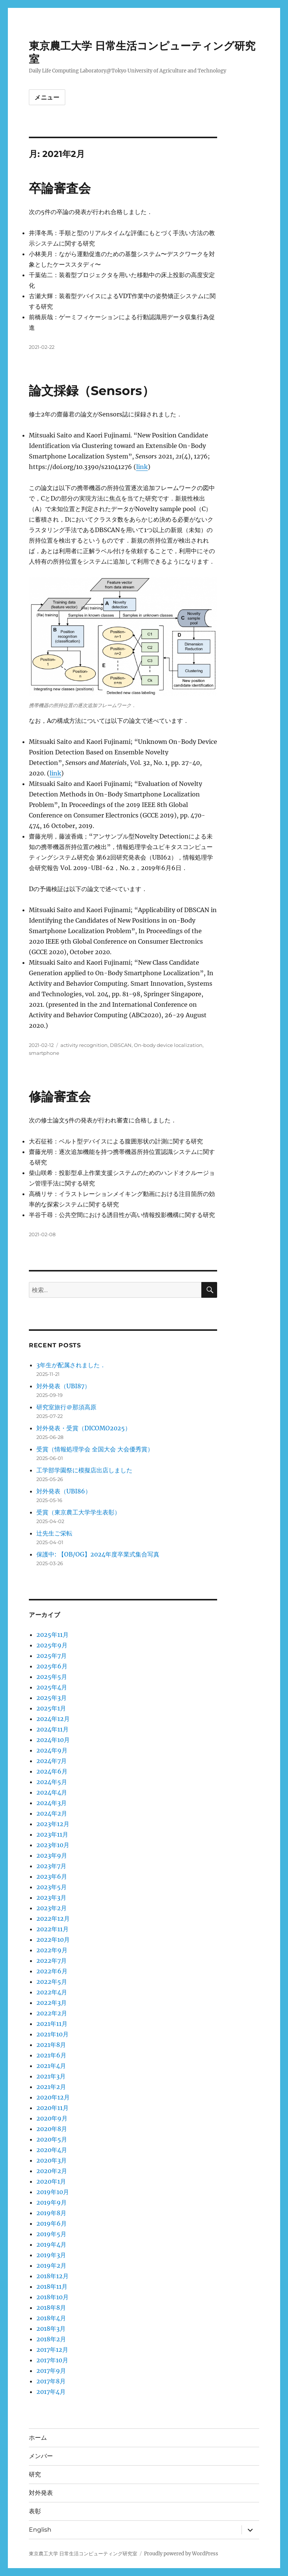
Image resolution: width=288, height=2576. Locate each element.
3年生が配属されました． (71, 1365)
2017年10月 (52, 2360)
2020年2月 (51, 2171)
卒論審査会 (60, 188)
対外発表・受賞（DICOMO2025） (83, 1428)
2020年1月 (51, 2181)
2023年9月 (51, 1855)
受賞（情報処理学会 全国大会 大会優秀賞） (94, 1449)
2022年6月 (52, 1971)
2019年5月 (51, 2234)
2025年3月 (51, 1697)
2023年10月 (52, 1845)
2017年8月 (51, 2381)
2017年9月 (51, 2370)
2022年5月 (51, 1981)
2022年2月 (51, 2013)
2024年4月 (51, 1792)
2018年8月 (51, 2307)
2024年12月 (53, 1718)
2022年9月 (52, 1950)
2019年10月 (52, 2192)
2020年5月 (51, 2139)
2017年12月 (52, 2349)
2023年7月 (51, 1866)
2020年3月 (51, 2160)
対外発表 (41, 2492)
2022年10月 (53, 1939)
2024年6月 (52, 1771)
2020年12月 (53, 2097)
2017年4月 (51, 2391)
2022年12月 (53, 1918)
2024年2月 (51, 1813)
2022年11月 (52, 1929)
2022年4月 (51, 1992)
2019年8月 (51, 2213)
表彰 (35, 2511)
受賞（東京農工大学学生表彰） (78, 1512)
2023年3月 (51, 1897)
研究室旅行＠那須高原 (66, 1407)
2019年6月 (51, 2223)
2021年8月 (51, 2044)
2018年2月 (51, 2339)
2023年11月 (52, 1834)
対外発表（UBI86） (63, 1491)
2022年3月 (51, 2002)
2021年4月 (51, 2065)
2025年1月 (51, 1708)
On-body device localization (168, 1045)
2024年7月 (51, 1761)
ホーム (38, 2437)
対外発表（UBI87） (63, 1386)
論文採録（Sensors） (91, 390)
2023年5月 (51, 1887)
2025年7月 (51, 1655)
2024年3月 (51, 1803)
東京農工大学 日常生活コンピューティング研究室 (83, 2553)
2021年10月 (52, 2034)
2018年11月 (52, 2286)
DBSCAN (121, 1045)
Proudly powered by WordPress (181, 2553)
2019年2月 (51, 2265)
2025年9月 (52, 1645)
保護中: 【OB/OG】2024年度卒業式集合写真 (97, 1554)
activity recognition (84, 1045)
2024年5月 (51, 1782)
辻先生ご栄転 (54, 1533)
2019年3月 (51, 2255)
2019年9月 (51, 2202)
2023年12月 (52, 1824)
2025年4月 (51, 1687)
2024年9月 (52, 1750)
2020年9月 (52, 2118)
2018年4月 (51, 2318)
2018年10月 (52, 2297)
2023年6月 (51, 1876)
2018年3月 (51, 2328)
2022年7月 (51, 1960)
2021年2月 (51, 2086)
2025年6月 (52, 1666)
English (40, 2529)
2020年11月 (52, 2107)
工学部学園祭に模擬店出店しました (84, 1470)
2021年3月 (51, 2076)
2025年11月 (52, 1634)
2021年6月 (51, 2055)
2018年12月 (52, 2276)
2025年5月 (51, 1676)
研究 (35, 2474)
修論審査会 (60, 1096)
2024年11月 (52, 1729)
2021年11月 (52, 2023)
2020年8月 (51, 2129)
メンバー (41, 2456)
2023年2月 (51, 1908)
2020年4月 (51, 2150)
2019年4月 (51, 2244)
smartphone (44, 1053)
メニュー (47, 97)
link (142, 467)
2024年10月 (53, 1739)
